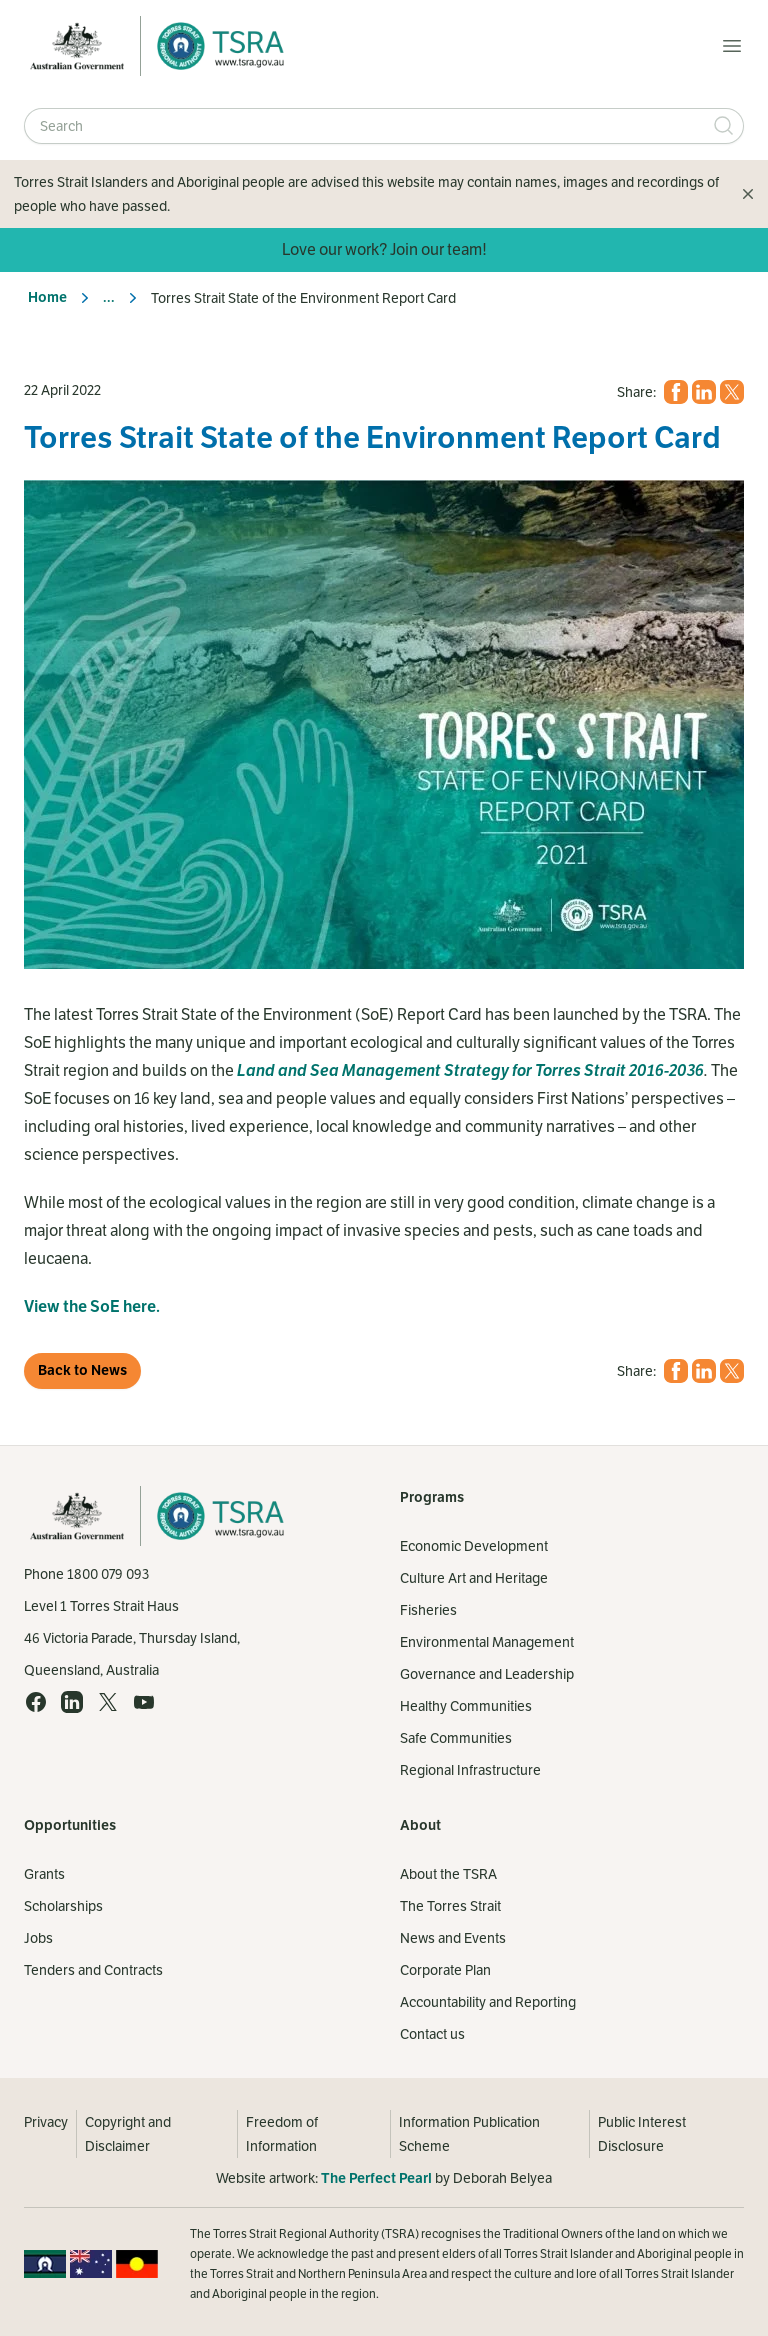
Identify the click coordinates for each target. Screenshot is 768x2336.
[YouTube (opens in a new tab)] (144, 1702)
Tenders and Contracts (93, 1970)
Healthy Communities (466, 1706)
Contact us (432, 2034)
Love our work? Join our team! (384, 249)
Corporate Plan (445, 1970)
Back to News (82, 1370)
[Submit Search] (724, 126)
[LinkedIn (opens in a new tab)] (704, 392)
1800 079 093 (108, 1574)
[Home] (215, 46)
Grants (44, 1874)
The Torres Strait (450, 1906)
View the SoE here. (92, 1307)
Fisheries (428, 1610)
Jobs (38, 1938)
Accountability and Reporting (488, 2002)
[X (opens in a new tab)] (732, 392)
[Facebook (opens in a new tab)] (676, 392)
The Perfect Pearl (376, 2178)
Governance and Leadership (487, 1674)
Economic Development (474, 1546)
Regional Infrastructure (470, 1770)
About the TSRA (448, 1874)
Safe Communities (456, 1738)
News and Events (453, 1938)
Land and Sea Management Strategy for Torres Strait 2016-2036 (470, 1071)
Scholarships (63, 1906)
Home (47, 297)
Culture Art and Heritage (474, 1578)
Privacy (46, 2122)
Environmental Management (487, 1642)
